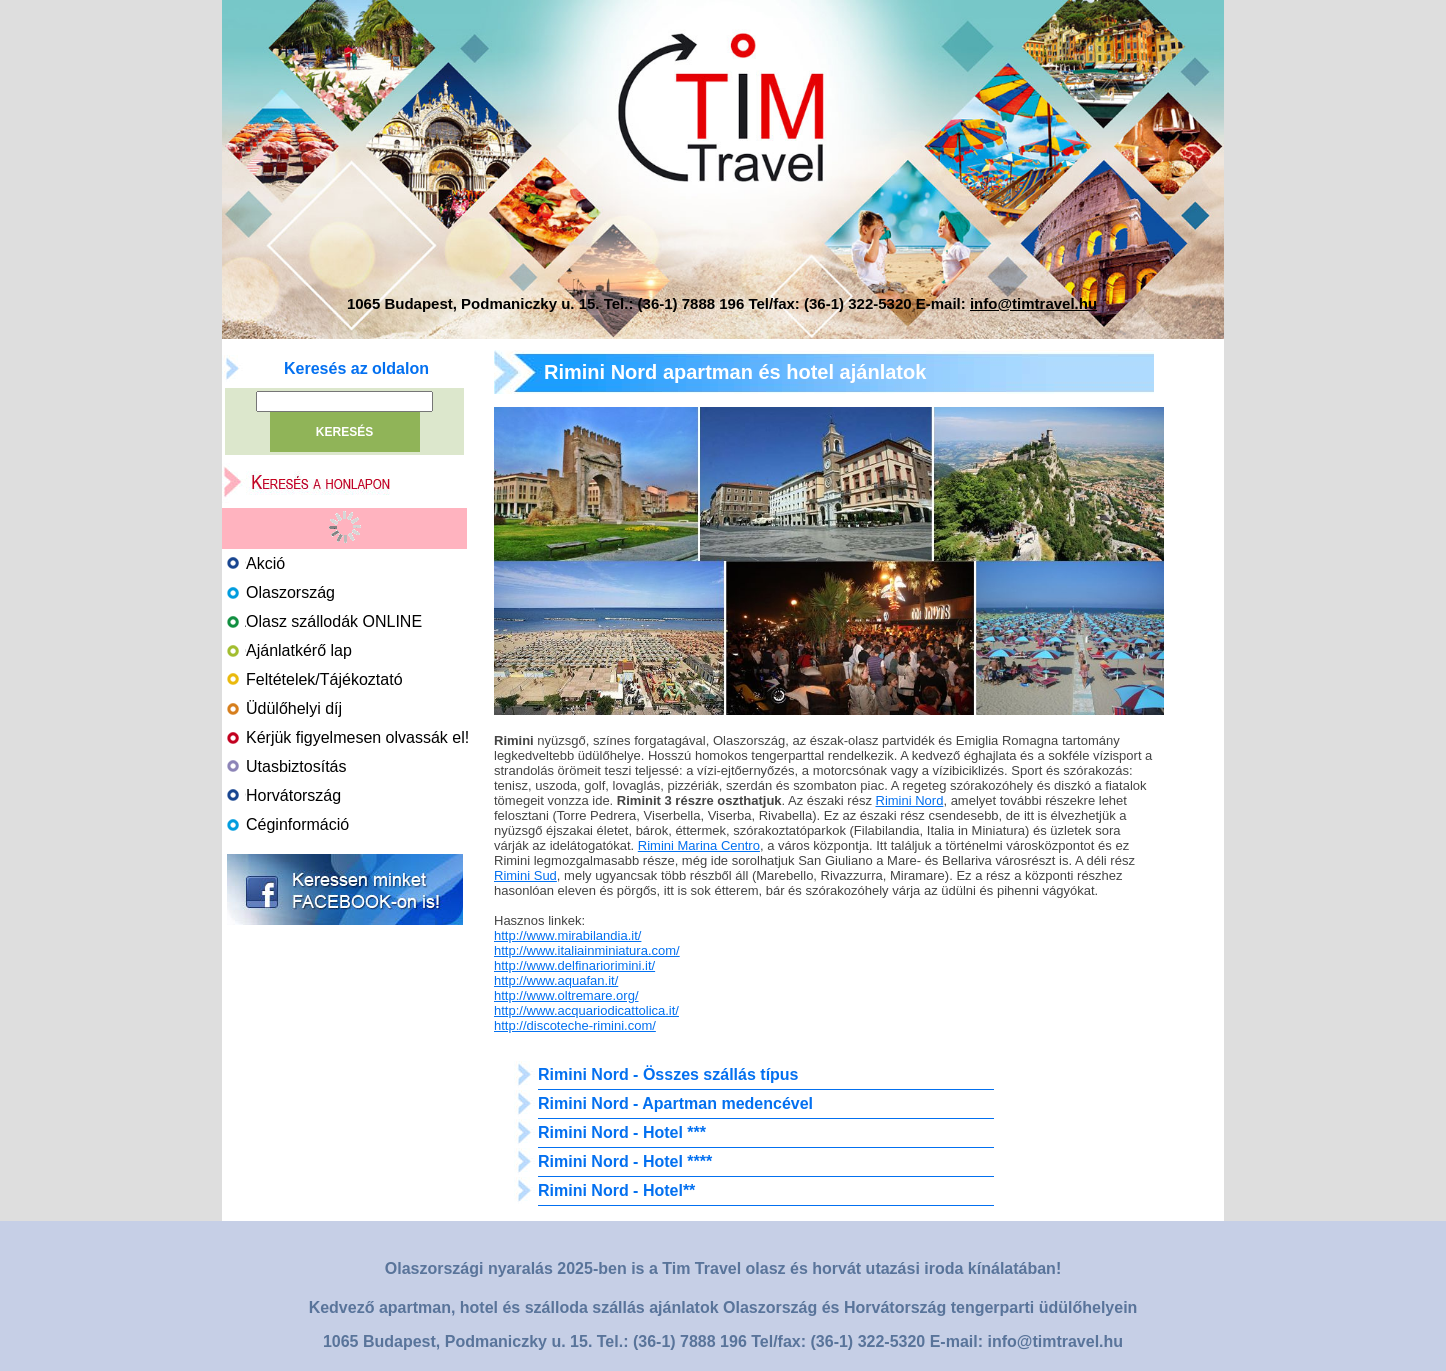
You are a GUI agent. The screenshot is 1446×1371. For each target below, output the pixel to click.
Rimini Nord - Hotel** (616, 1190)
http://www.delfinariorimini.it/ (574, 965)
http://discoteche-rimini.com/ (575, 1025)
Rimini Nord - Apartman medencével (675, 1103)
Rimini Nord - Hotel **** (625, 1161)
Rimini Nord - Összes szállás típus (668, 1074)
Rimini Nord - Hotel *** (622, 1132)
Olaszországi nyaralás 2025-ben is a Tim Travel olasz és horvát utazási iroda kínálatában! (723, 1268)
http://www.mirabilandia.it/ (567, 935)
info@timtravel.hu (1033, 303)
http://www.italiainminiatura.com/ (587, 950)
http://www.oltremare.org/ (566, 995)
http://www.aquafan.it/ (556, 980)
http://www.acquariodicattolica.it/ (586, 1010)
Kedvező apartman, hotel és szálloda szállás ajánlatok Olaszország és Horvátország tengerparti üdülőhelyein (723, 1307)
